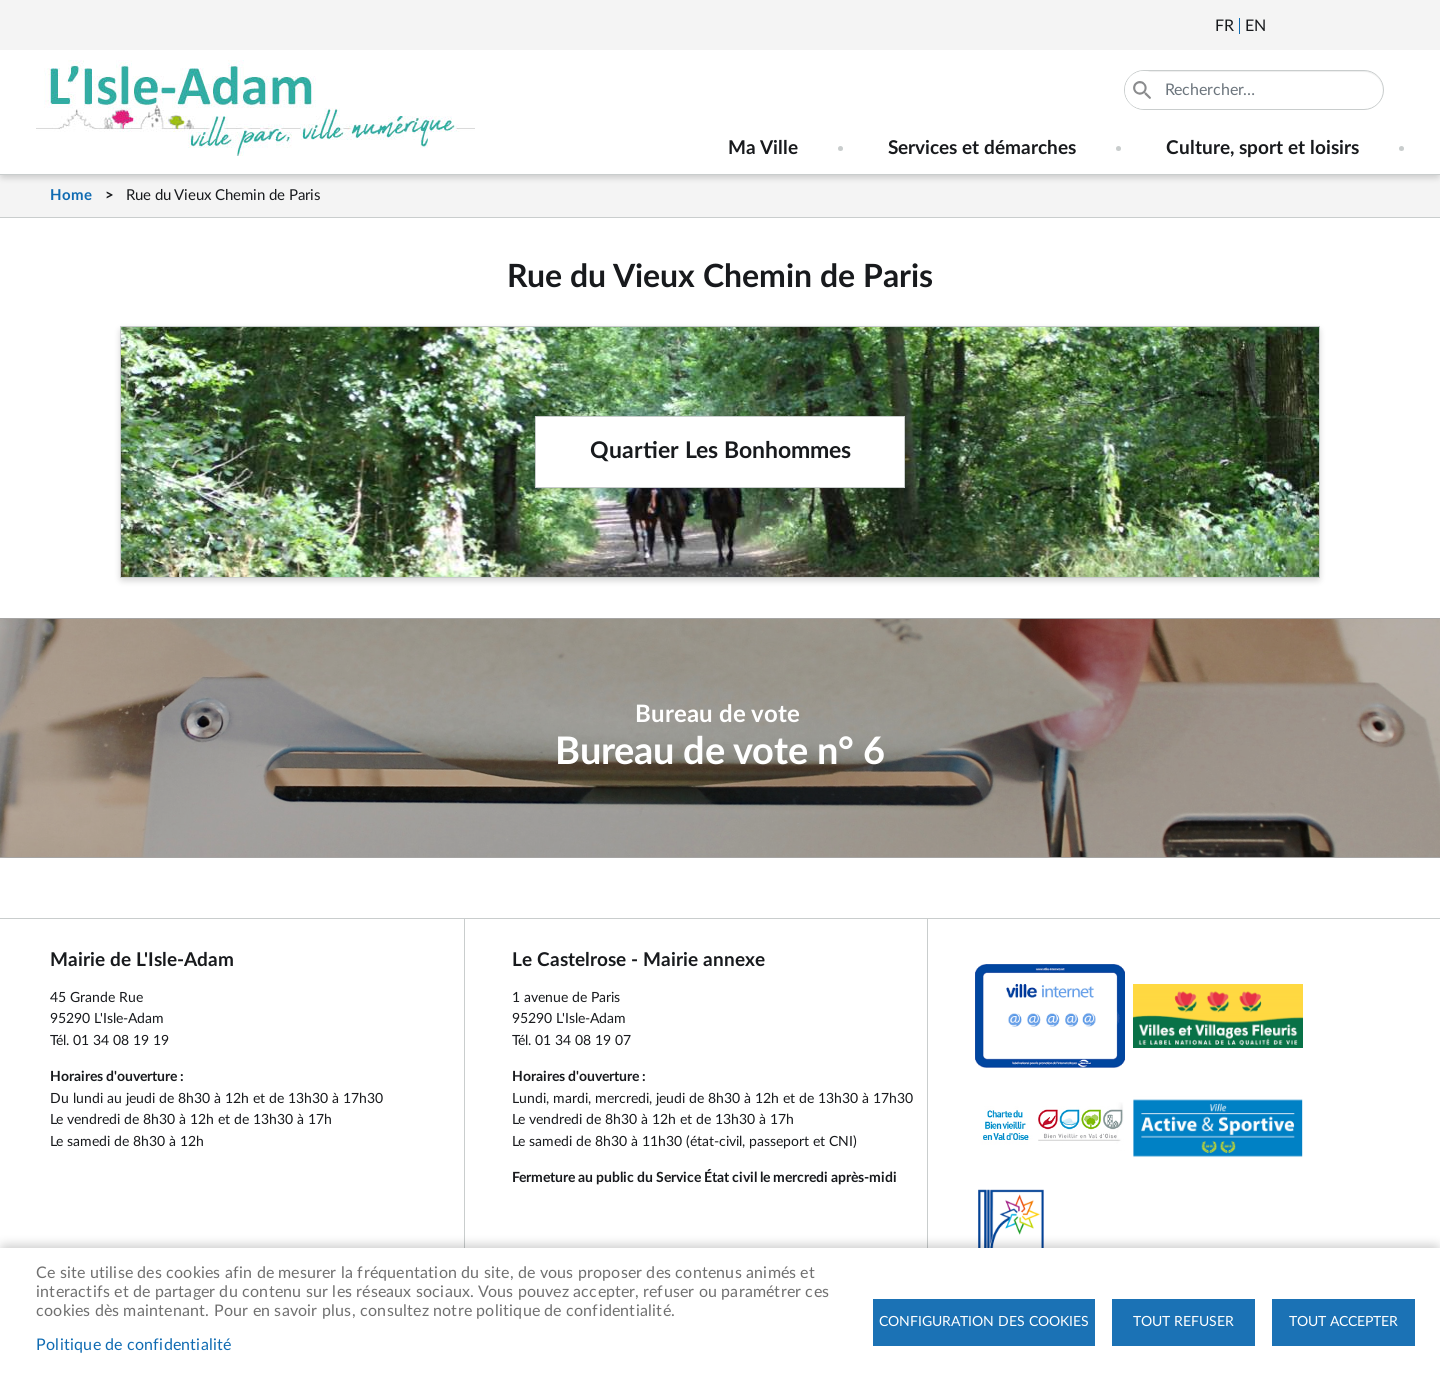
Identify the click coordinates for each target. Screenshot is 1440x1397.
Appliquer (1144, 90)
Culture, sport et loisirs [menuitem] (1262, 148)
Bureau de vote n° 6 (720, 752)
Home (71, 195)
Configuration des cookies (984, 1322)
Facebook (1337, 26)
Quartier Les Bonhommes (720, 451)
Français (1224, 26)
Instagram (1391, 26)
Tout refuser (1183, 1322)
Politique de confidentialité (134, 1345)
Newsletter (1283, 26)
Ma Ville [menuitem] (763, 148)
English (1255, 26)
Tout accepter (1343, 1322)
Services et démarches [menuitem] (982, 148)
